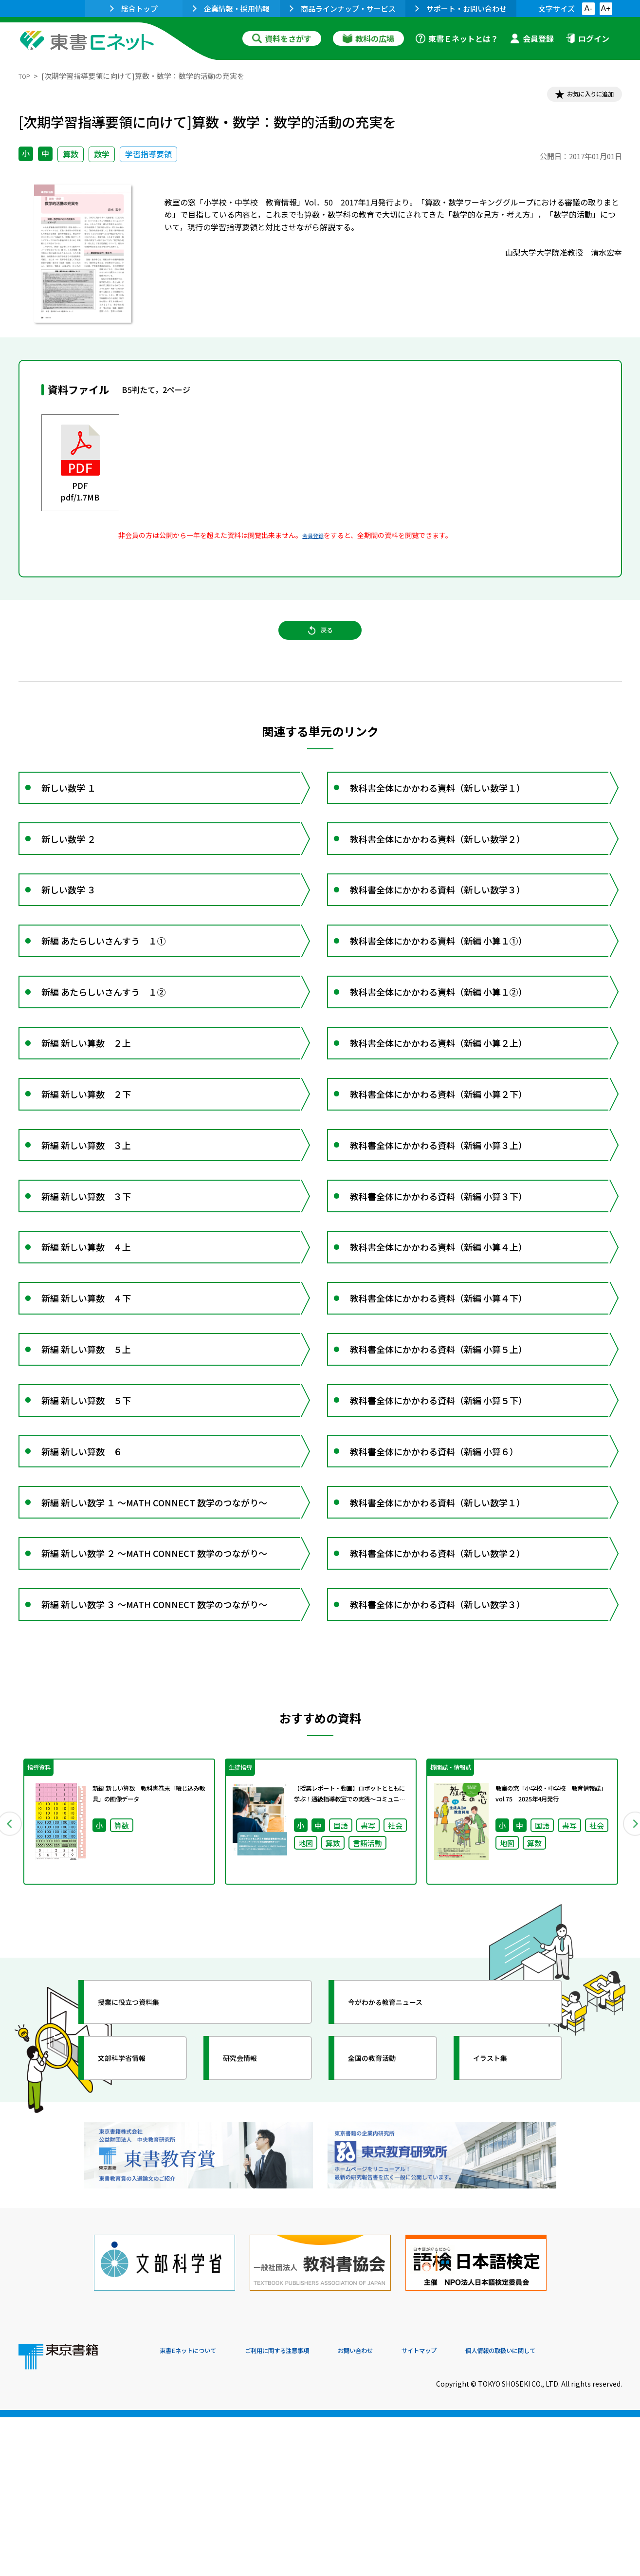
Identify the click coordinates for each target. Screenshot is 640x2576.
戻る (320, 643)
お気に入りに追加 (580, 96)
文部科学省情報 (134, 2239)
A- (588, 8)
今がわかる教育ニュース (402, 2183)
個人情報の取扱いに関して (575, 2510)
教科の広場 (368, 38)
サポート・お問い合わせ (461, 8)
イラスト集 (501, 2239)
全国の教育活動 (384, 2239)
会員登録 (532, 38)
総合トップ (134, 8)
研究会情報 (251, 2239)
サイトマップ (476, 2510)
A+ (605, 8)
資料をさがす (281, 38)
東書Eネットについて (197, 2510)
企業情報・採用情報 (231, 8)
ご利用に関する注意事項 (306, 2510)
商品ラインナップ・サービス (343, 8)
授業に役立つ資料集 (143, 2183)
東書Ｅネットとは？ (457, 38)
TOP (26, 76)
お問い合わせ (401, 2510)
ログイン (587, 38)
